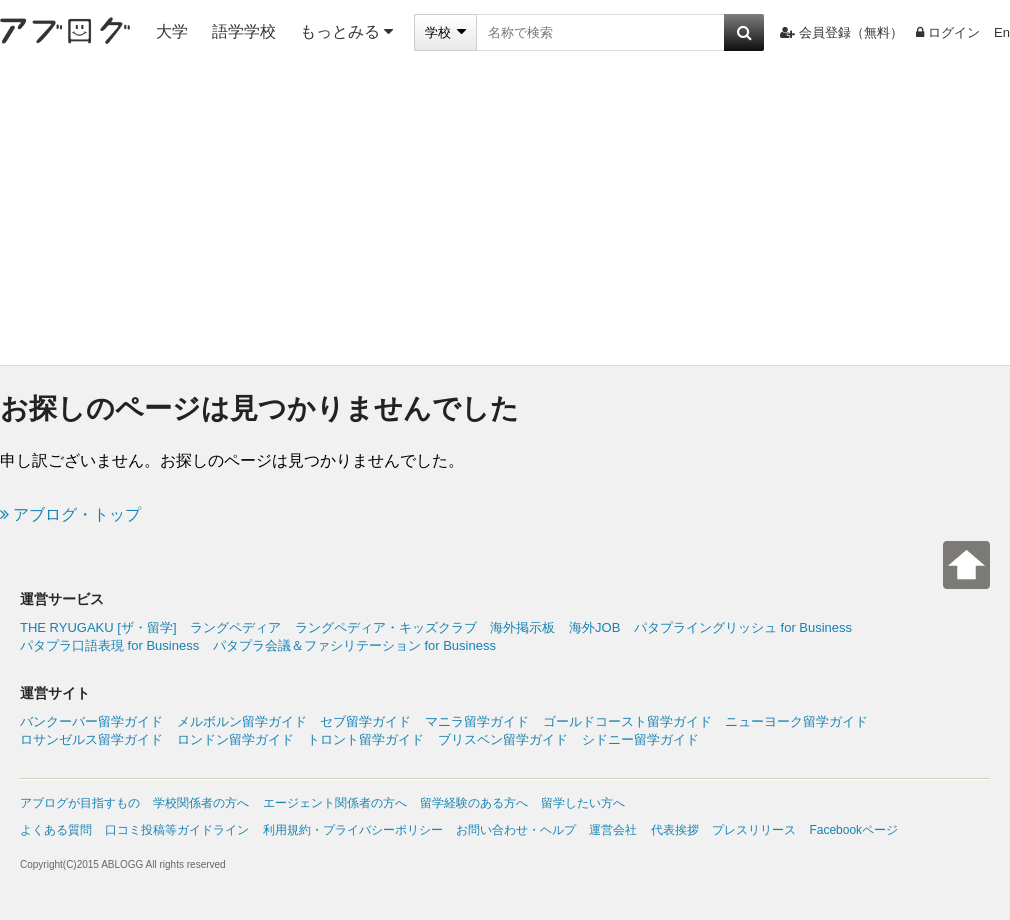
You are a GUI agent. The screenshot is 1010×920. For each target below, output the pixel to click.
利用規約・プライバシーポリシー (353, 830)
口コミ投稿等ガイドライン (177, 830)
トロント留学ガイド (365, 739)
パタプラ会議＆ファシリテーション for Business (354, 645)
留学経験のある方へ (474, 803)
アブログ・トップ (70, 514)
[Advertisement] (505, 215)
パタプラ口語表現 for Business (109, 645)
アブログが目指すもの (80, 803)
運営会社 (613, 830)
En (1002, 32)
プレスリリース (754, 830)
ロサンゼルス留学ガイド (91, 739)
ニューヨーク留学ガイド (796, 721)
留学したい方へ (583, 803)
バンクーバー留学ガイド (91, 721)
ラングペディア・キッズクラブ (386, 627)
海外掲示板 (522, 627)
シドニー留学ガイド (640, 739)
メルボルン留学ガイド (242, 721)
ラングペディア (235, 627)
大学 (172, 31)
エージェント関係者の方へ (335, 803)
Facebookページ (853, 830)
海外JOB (594, 627)
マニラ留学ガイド (477, 721)
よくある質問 (56, 830)
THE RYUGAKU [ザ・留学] (98, 627)
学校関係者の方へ (201, 803)
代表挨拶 (675, 830)
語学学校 (244, 31)
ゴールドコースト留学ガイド (627, 721)
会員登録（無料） (841, 32)
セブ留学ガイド (365, 721)
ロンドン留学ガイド (235, 739)
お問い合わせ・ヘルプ (516, 830)
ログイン (948, 32)
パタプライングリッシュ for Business (743, 627)
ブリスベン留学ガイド (503, 739)
